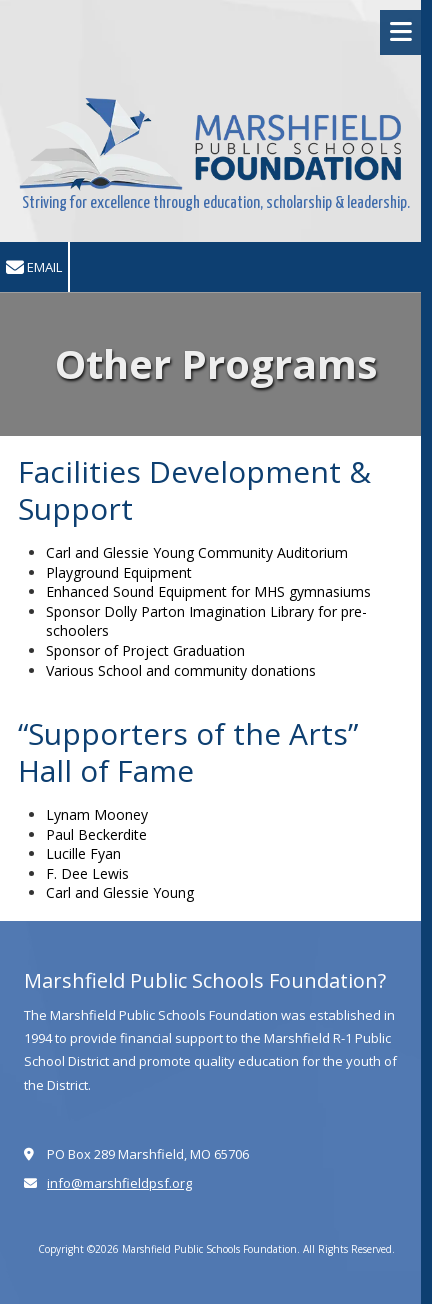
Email (34, 267)
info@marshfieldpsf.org (119, 1183)
